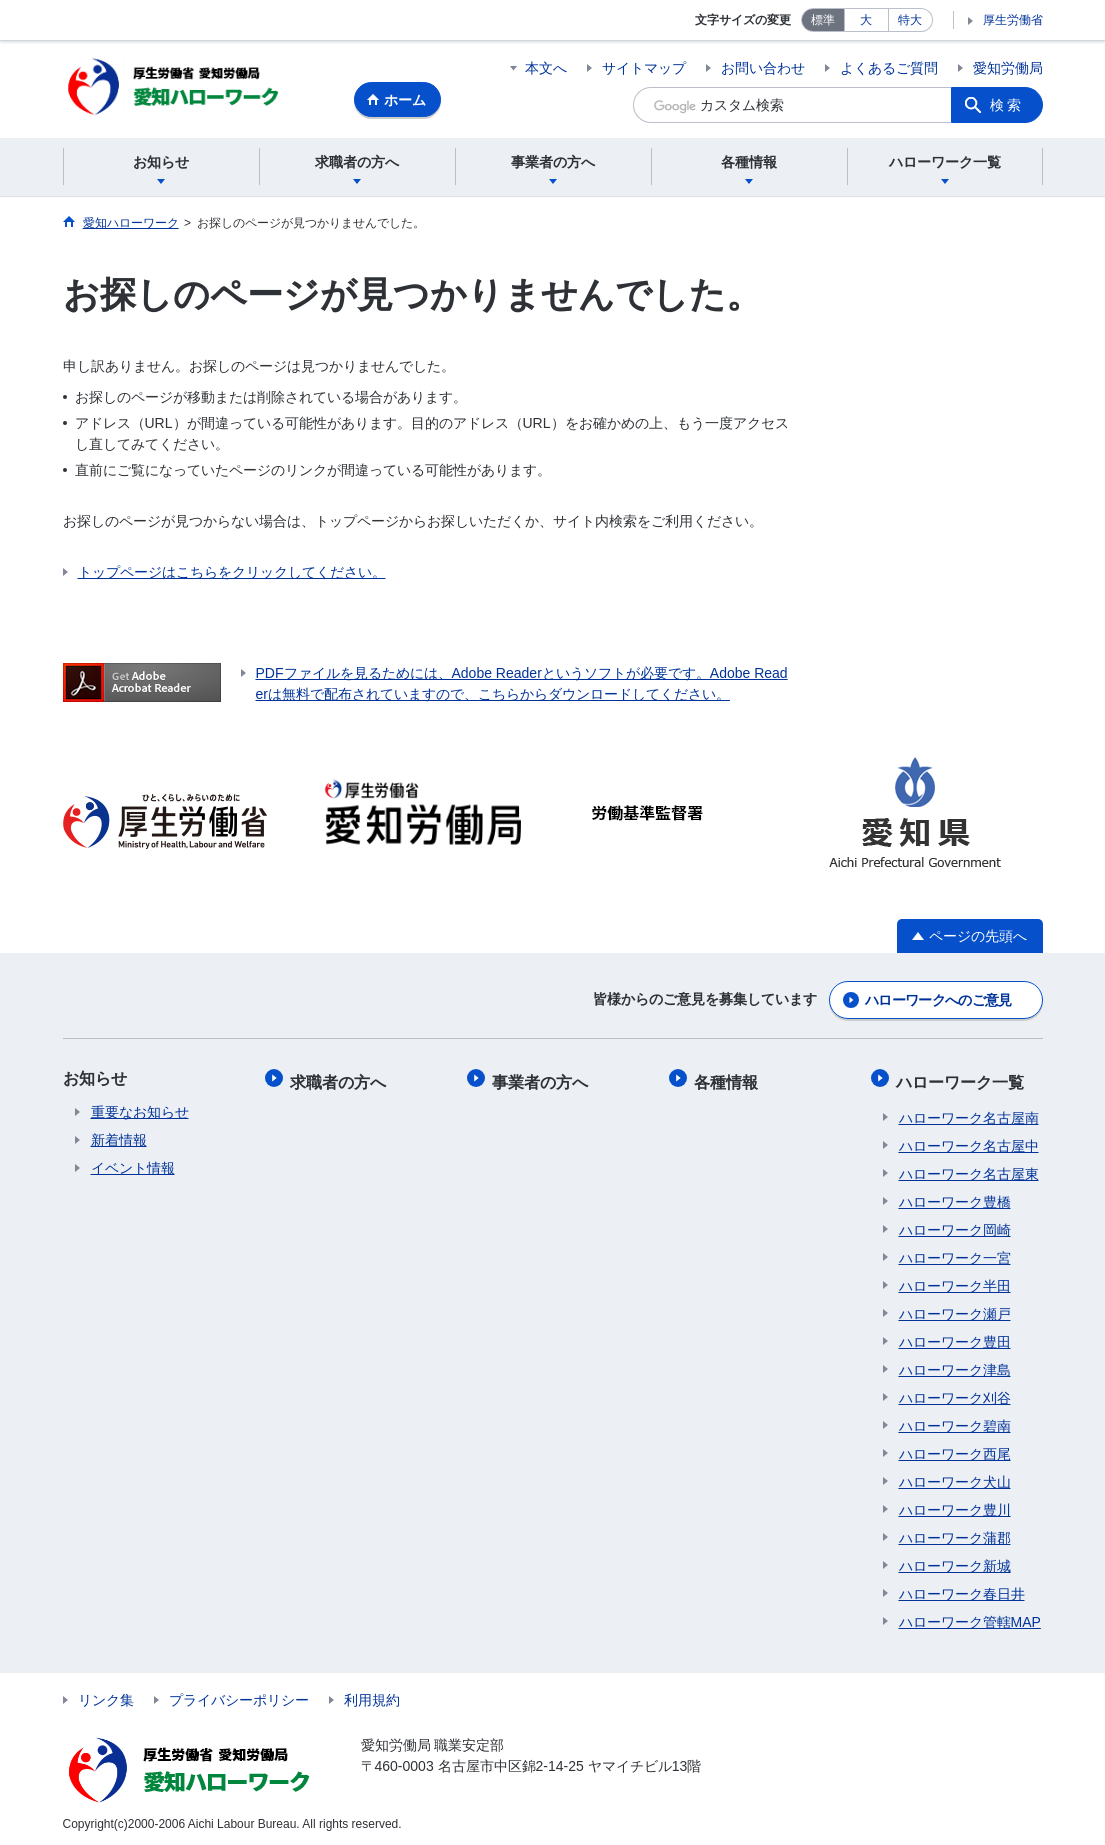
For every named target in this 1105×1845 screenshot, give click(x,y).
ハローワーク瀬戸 (955, 1309)
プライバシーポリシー (239, 1695)
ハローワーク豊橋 (955, 1197)
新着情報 (119, 1141)
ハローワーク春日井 (962, 1589)
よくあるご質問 (889, 68)
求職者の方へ (341, 1079)
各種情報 (729, 1079)
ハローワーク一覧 (963, 1079)
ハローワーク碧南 (955, 1421)
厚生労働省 (1013, 20)
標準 (823, 20)
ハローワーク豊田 (955, 1337)
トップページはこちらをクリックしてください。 (232, 575)
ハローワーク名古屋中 (969, 1141)
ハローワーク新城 (955, 1561)
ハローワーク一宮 (955, 1253)
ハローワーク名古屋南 (969, 1113)
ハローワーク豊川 (955, 1505)
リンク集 (106, 1695)
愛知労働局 (1008, 68)
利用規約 (372, 1695)
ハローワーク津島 (955, 1365)
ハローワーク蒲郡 (955, 1533)
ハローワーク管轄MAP (970, 1617)
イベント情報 (133, 1169)
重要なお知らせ (140, 1113)
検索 (1007, 105)
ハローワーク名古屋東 (969, 1169)
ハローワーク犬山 (955, 1477)
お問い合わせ (763, 68)
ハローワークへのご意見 (938, 1001)
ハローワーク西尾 (955, 1449)
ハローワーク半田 (955, 1281)
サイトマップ (644, 68)
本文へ (546, 68)
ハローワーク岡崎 (955, 1225)
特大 (910, 20)
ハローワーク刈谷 (955, 1393)
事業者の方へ (543, 1079)
